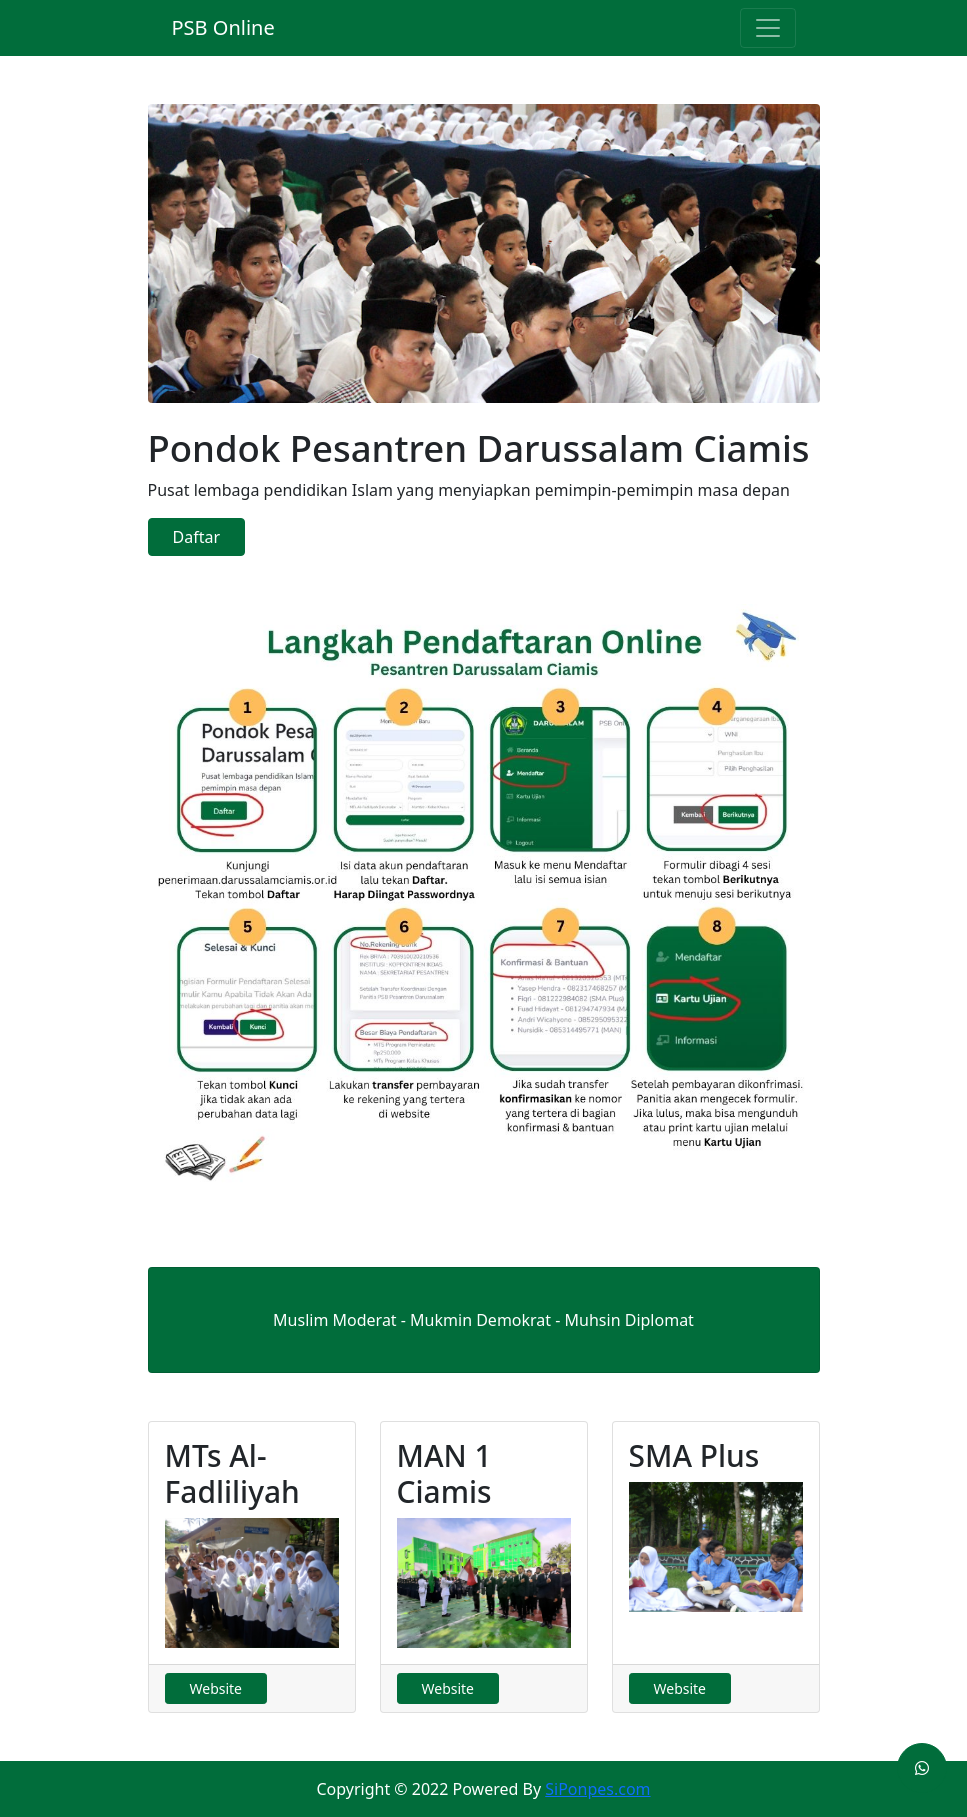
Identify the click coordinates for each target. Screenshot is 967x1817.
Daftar (197, 537)
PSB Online (223, 27)
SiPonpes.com (597, 1789)
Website (216, 1688)
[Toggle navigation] (768, 28)
